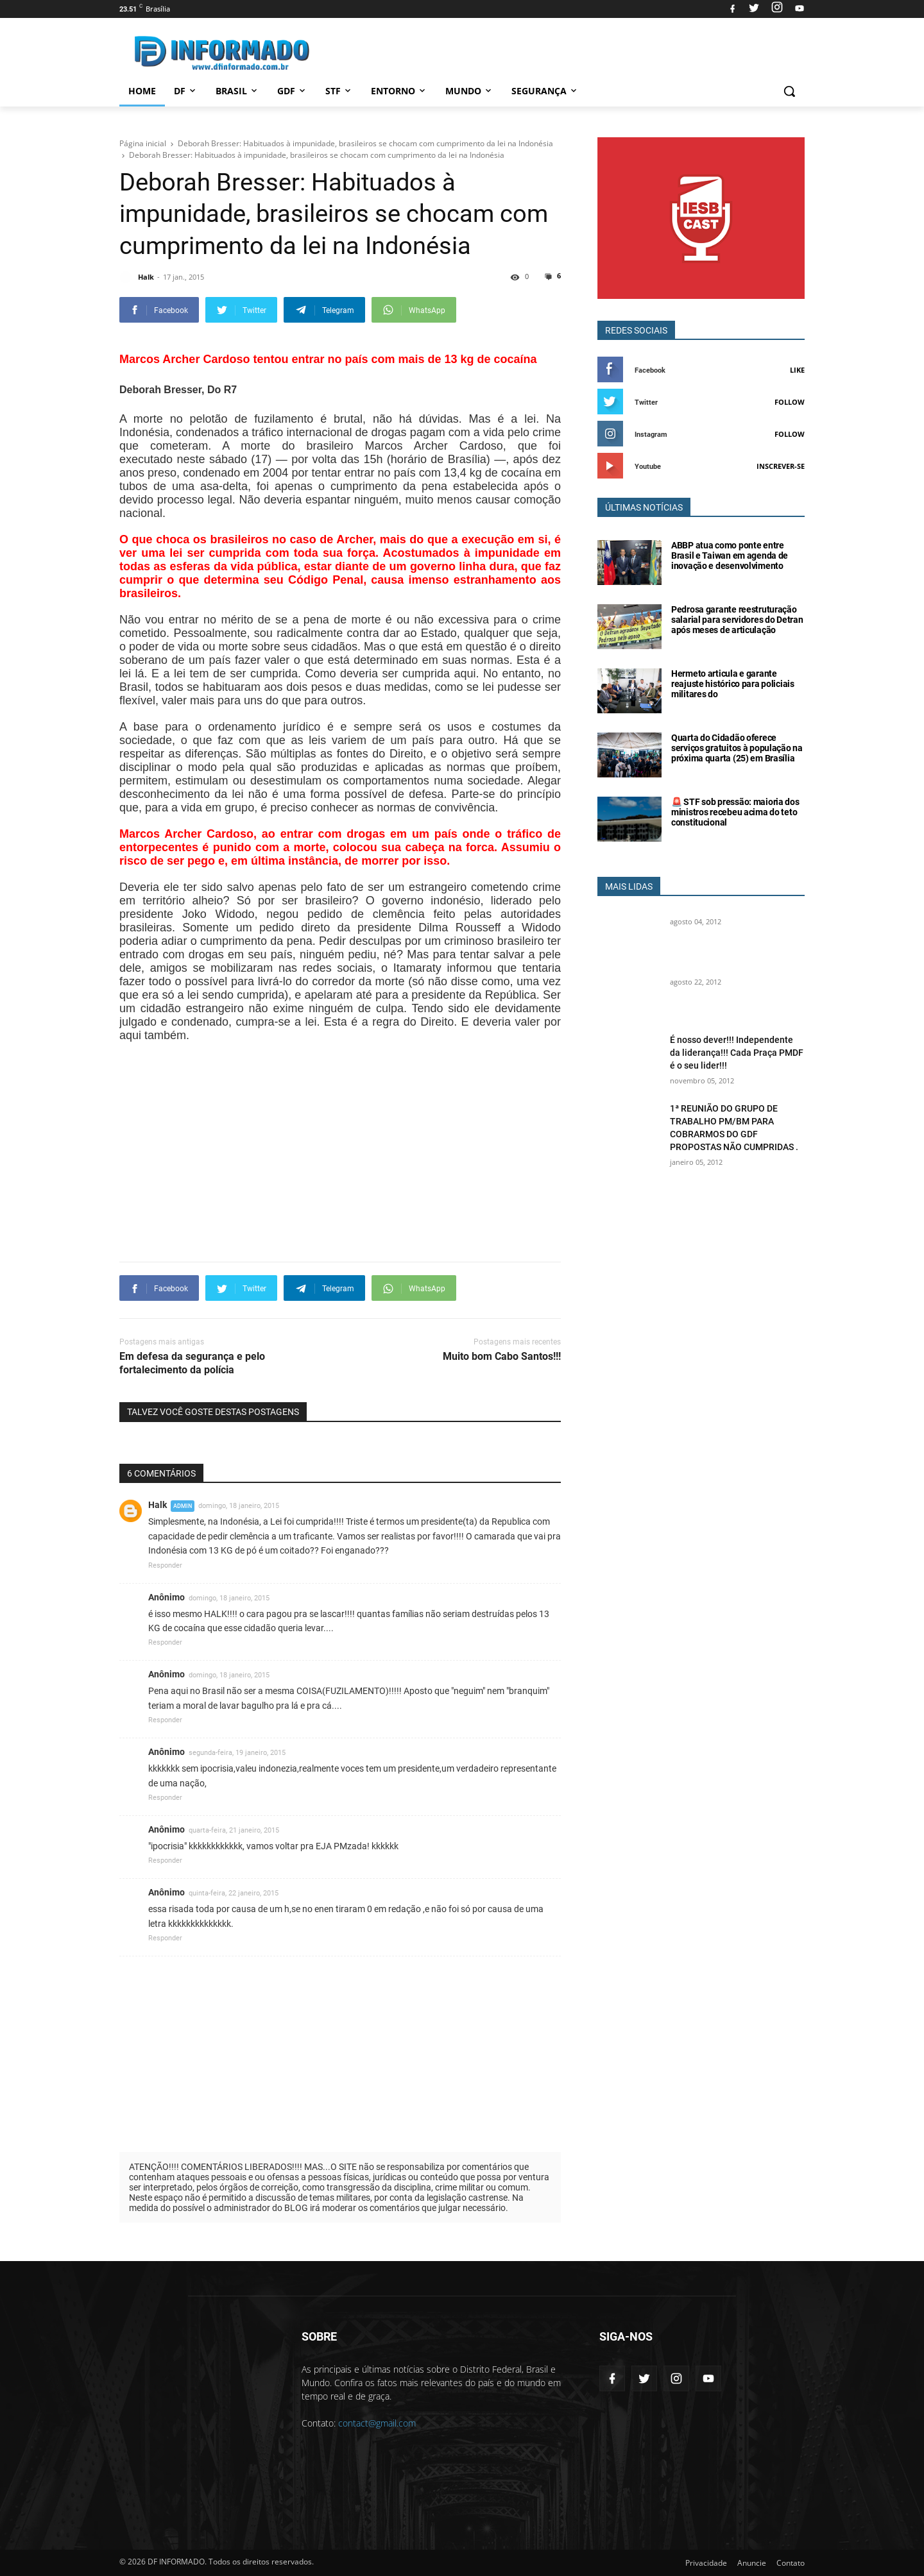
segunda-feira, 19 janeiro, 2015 (237, 1753)
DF (186, 91)
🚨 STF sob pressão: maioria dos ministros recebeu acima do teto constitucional (735, 812)
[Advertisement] (352, 1117)
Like (797, 370)
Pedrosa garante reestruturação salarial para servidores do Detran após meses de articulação (737, 619)
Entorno (399, 91)
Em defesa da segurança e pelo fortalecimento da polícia (192, 1363)
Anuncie (751, 2562)
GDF (292, 91)
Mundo (469, 91)
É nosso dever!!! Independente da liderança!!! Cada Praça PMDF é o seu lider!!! (736, 1053)
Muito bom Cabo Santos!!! (502, 1356)
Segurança (545, 91)
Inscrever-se (781, 466)
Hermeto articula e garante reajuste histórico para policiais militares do (732, 683)
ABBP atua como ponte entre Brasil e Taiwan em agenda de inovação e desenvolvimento (729, 555)
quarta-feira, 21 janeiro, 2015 (234, 1830)
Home (142, 91)
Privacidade (706, 2562)
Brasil (237, 91)
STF (339, 91)
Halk (157, 1505)
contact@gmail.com (377, 2423)
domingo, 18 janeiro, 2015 (238, 1506)
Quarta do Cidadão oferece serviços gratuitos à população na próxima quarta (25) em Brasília (737, 748)
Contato (790, 2562)
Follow (789, 402)
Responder (165, 1565)
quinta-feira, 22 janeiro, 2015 (233, 1893)
